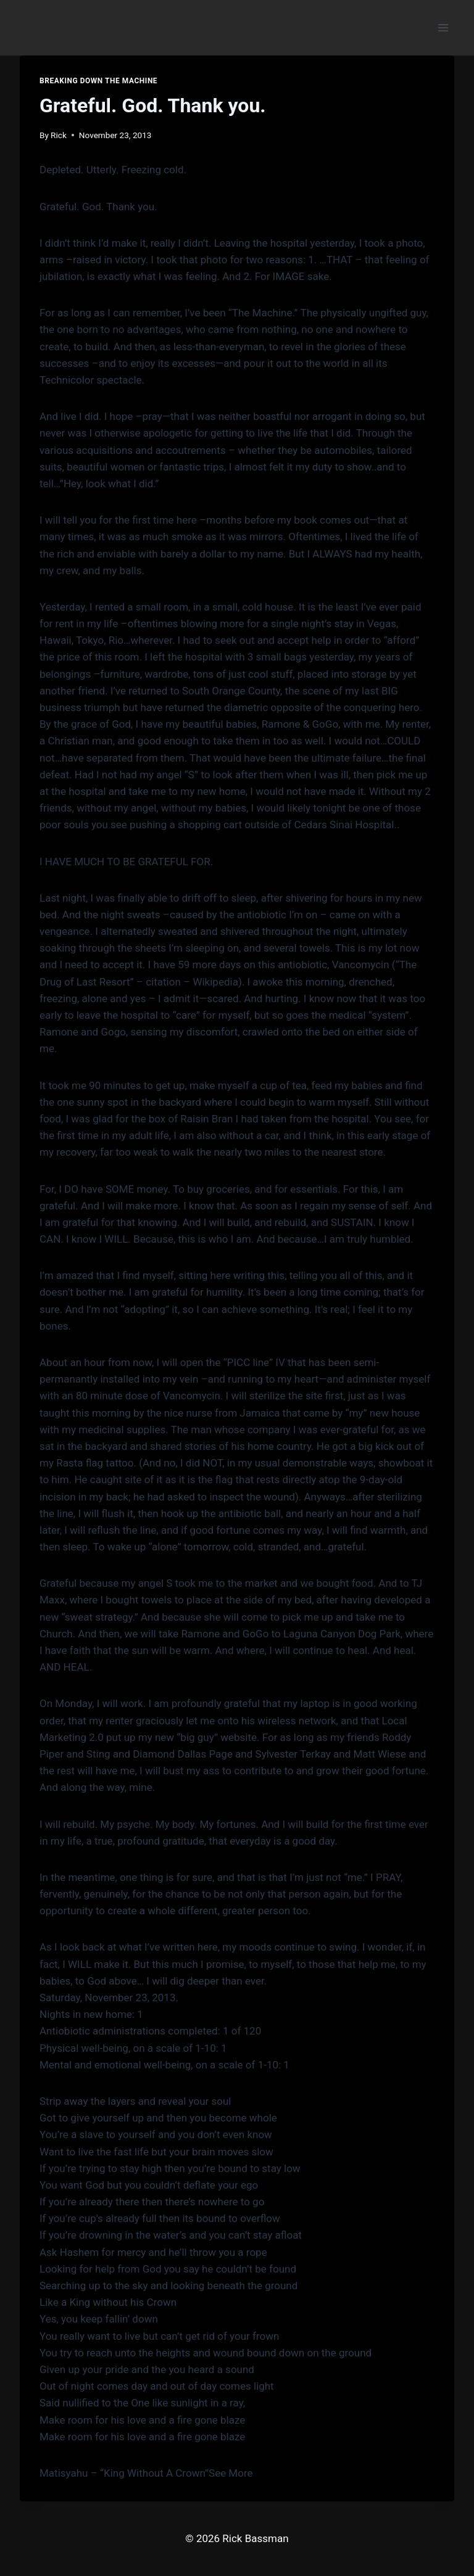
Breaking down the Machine (98, 80)
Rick (59, 135)
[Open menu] (442, 27)
